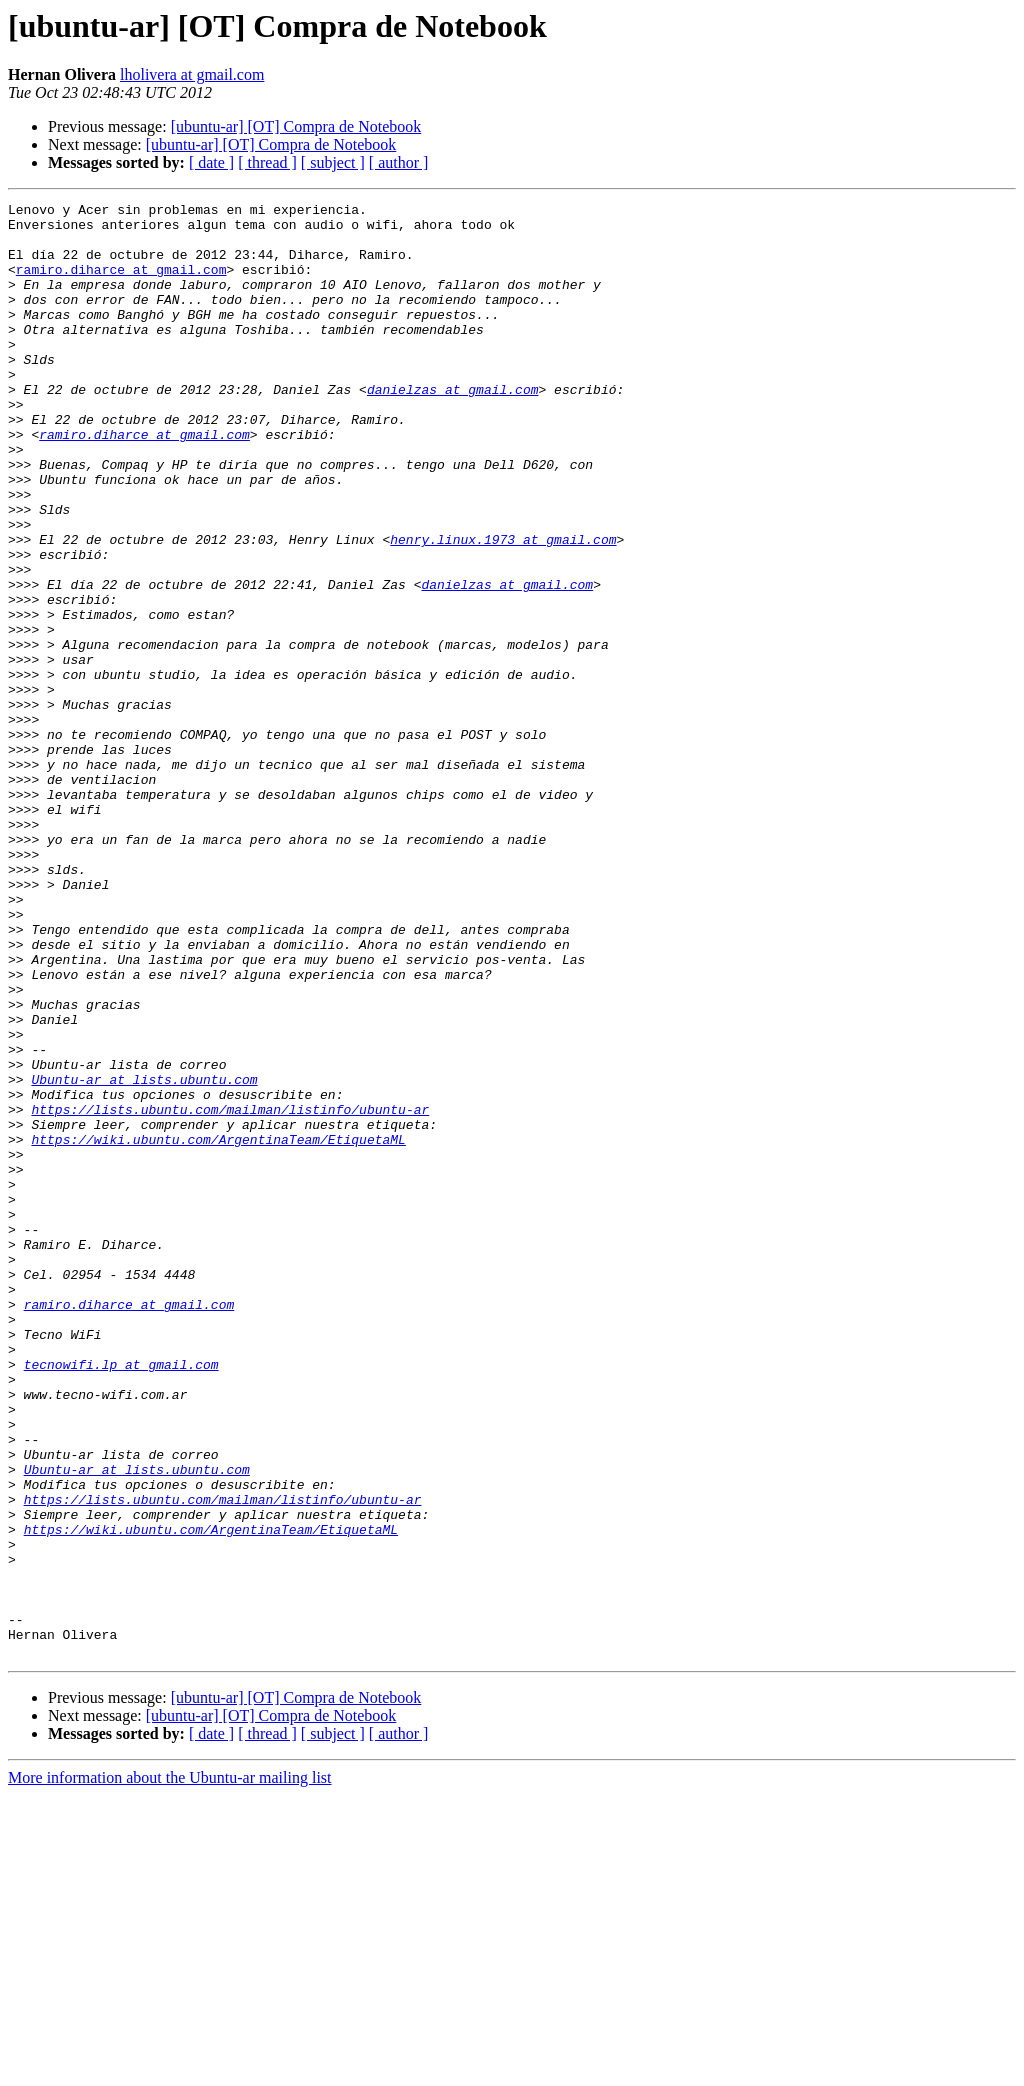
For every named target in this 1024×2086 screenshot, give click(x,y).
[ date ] (211, 162)
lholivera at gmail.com (192, 74)
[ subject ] (333, 162)
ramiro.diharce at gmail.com (121, 284)
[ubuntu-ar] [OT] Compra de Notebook (296, 126)
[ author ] (399, 162)
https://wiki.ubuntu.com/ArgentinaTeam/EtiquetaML (218, 1328)
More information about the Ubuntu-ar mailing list (170, 2068)
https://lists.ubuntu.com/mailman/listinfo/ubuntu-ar (230, 1292)
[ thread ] (267, 162)
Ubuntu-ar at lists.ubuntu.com (144, 1256)
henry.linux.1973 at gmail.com (503, 608)
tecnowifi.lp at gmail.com (121, 1598)
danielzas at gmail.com (453, 428)
